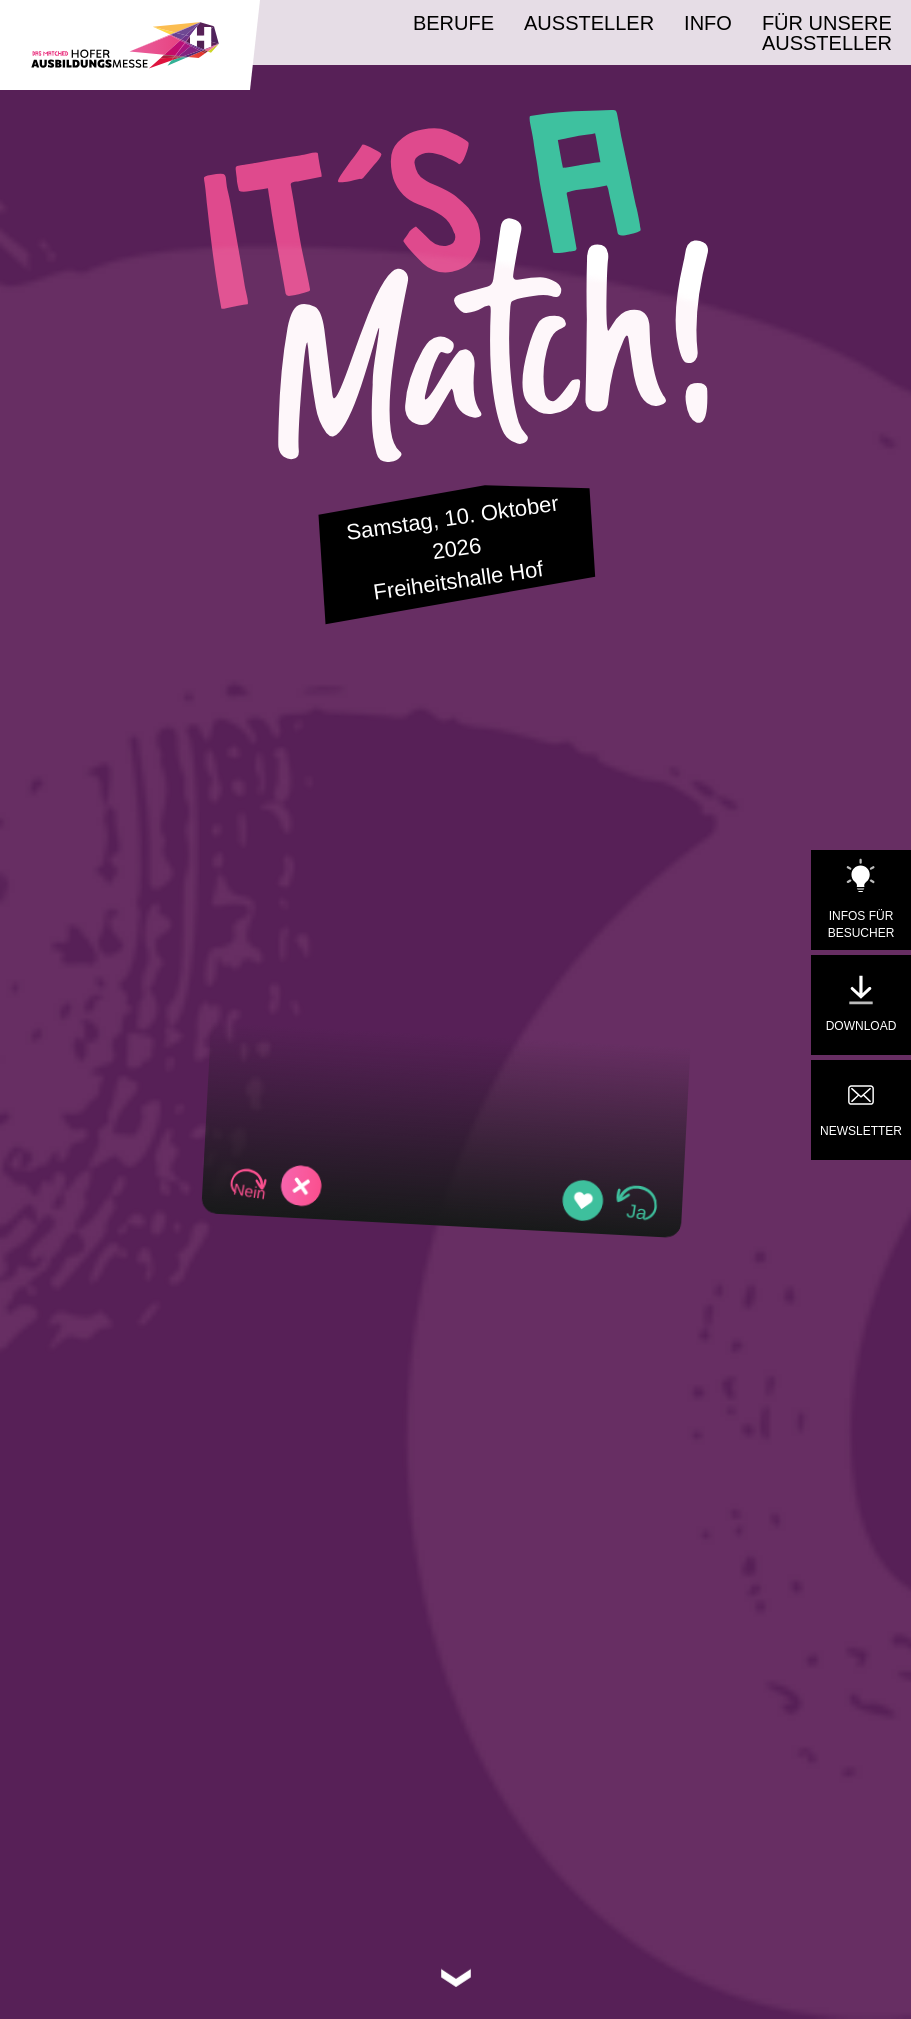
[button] (274, 1185)
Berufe (453, 23)
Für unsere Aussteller (827, 33)
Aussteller (589, 23)
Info (708, 23)
